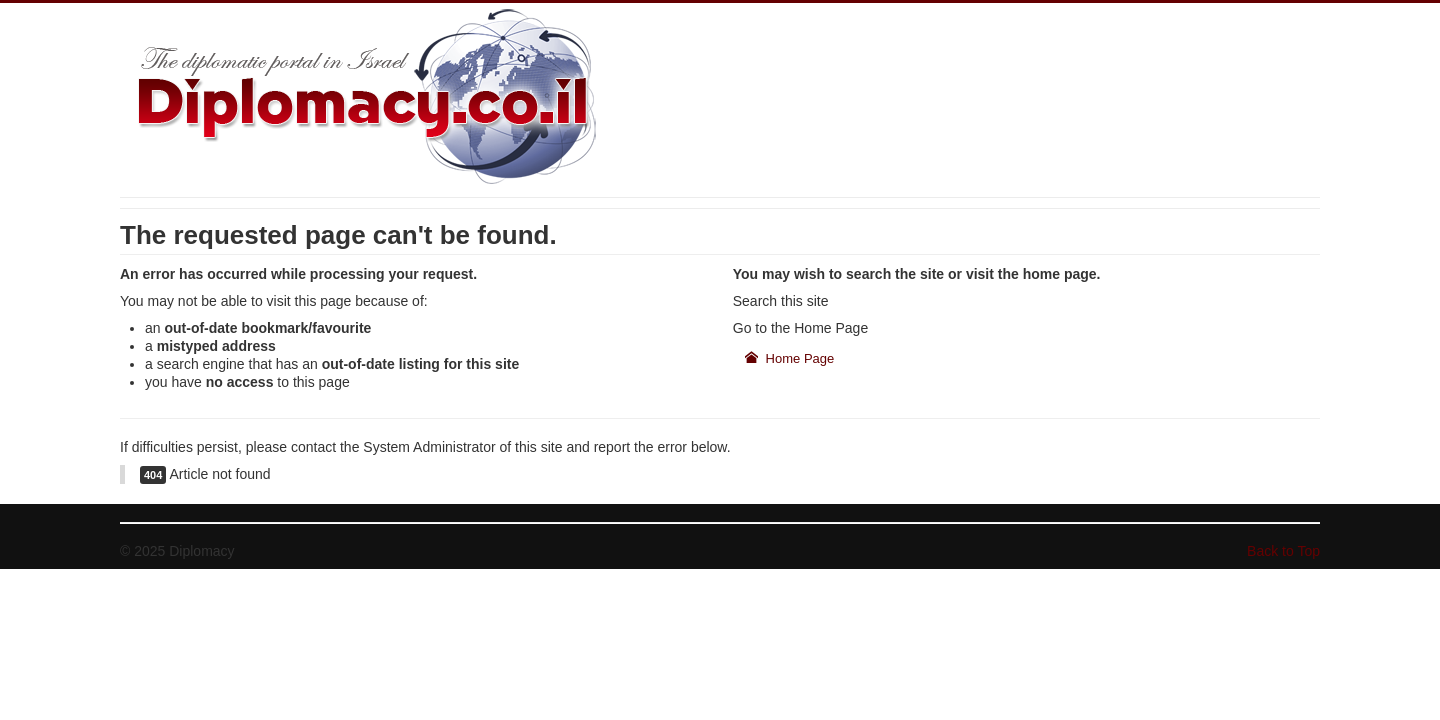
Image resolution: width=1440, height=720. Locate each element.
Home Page (790, 358)
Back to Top (1283, 551)
